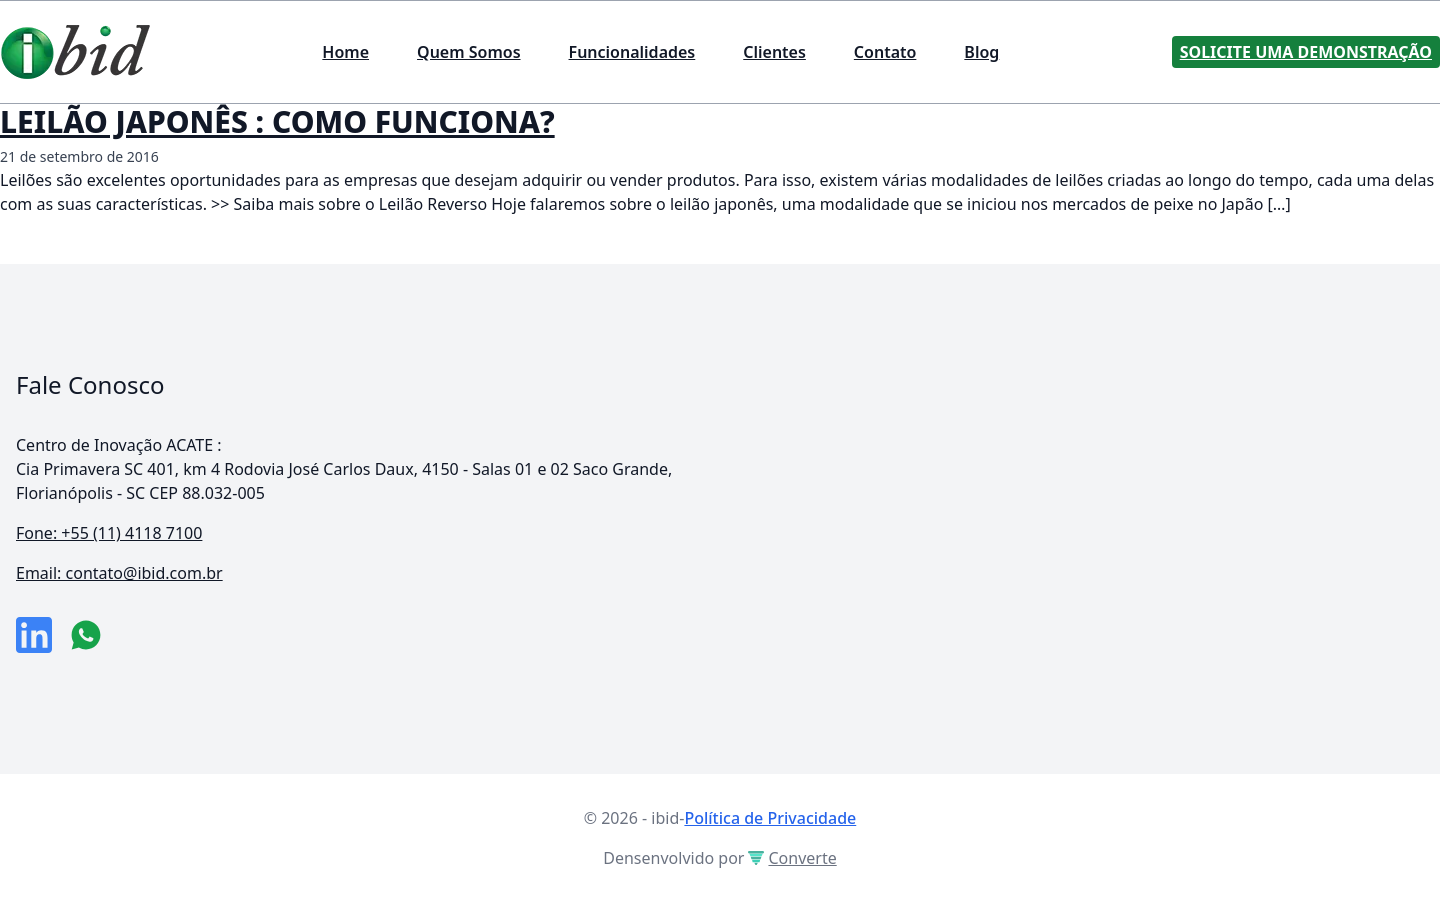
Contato (885, 52)
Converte (792, 858)
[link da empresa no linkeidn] (34, 635)
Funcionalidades (632, 52)
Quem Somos (468, 52)
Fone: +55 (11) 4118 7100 (109, 533)
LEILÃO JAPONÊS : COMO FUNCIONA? (277, 121)
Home (345, 52)
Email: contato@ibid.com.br (119, 573)
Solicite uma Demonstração (1306, 52)
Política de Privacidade (770, 818)
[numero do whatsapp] (86, 635)
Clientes (774, 52)
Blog (981, 52)
